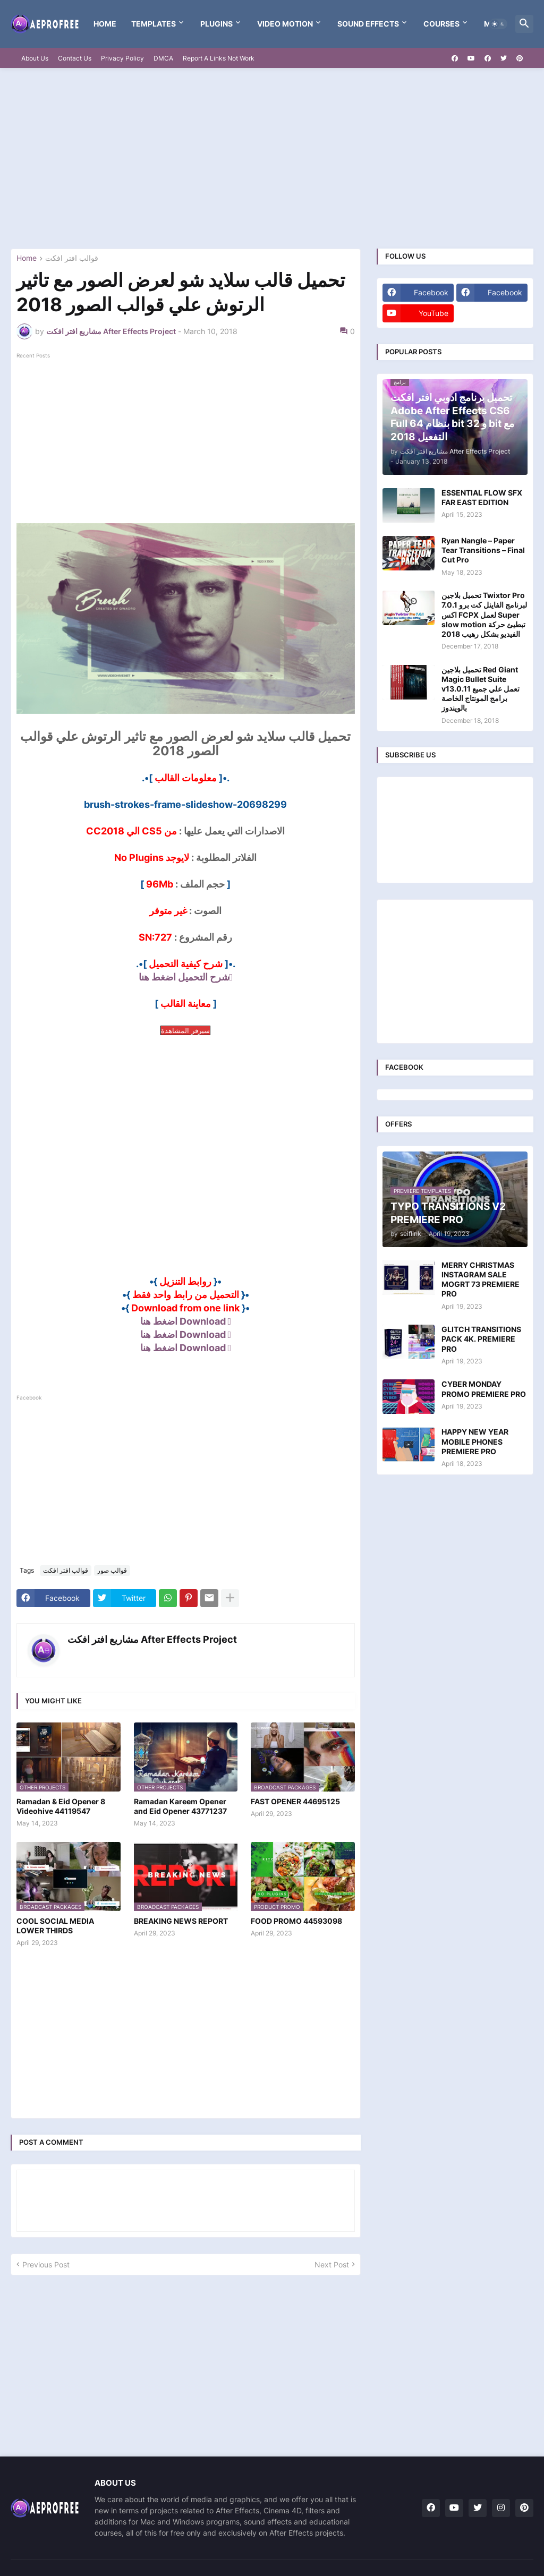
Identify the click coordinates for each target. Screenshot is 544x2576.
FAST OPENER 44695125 (295, 1801)
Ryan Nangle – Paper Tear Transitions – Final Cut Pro (483, 550)
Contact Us (74, 58)
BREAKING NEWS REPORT (181, 1920)
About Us (34, 58)
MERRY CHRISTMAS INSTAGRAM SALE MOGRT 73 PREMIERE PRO (480, 1279)
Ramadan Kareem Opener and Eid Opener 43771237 (180, 1806)
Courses (441, 23)
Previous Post (46, 2264)
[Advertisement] (272, 158)
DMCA (163, 58)
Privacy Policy (122, 58)
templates (153, 23)
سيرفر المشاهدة (185, 1030)
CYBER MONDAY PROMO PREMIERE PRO (483, 1388)
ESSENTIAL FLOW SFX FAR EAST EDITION (481, 497)
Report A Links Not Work (218, 58)
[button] (498, 24)
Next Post (331, 2264)
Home (105, 23)
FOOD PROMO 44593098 (296, 1920)
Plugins (216, 23)
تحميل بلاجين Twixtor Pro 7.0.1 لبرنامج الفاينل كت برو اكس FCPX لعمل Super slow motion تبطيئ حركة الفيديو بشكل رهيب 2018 (484, 614)
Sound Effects (368, 23)
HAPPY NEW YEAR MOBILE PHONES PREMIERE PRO (474, 1441)
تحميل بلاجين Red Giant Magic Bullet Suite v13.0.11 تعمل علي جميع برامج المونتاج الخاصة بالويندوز (480, 689)
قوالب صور (112, 1570)
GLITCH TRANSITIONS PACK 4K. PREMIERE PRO (481, 1339)
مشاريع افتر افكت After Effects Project (152, 1639)
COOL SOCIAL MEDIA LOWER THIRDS (55, 1925)
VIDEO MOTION (285, 23)
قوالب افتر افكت (71, 258)
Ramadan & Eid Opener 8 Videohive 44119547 (60, 1806)
